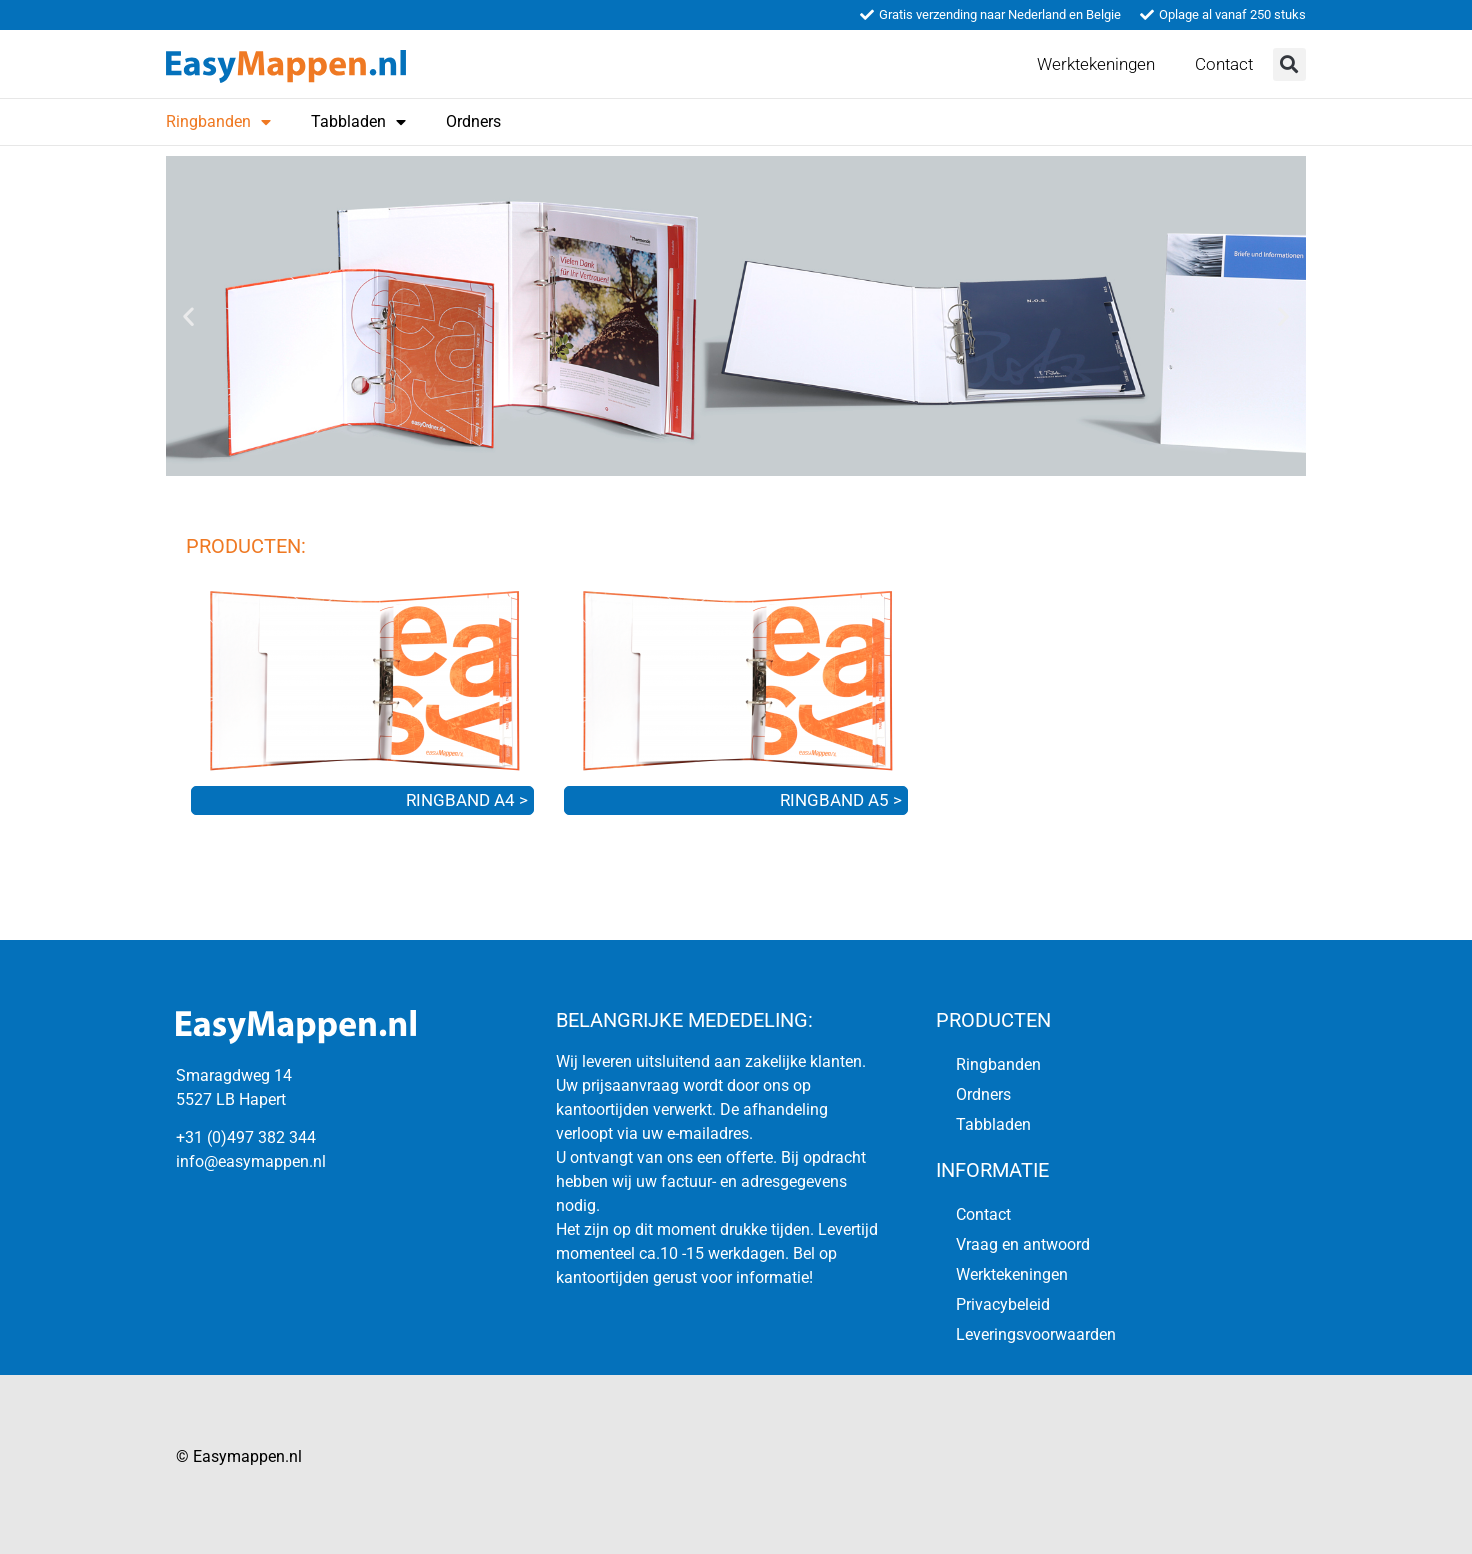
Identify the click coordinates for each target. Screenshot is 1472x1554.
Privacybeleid (1003, 1304)
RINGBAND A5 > (841, 800)
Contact (1224, 64)
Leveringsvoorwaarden (1036, 1334)
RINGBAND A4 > (467, 800)
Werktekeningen (1096, 64)
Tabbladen (358, 122)
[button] (1289, 64)
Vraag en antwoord (1023, 1244)
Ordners (473, 121)
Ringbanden (218, 122)
